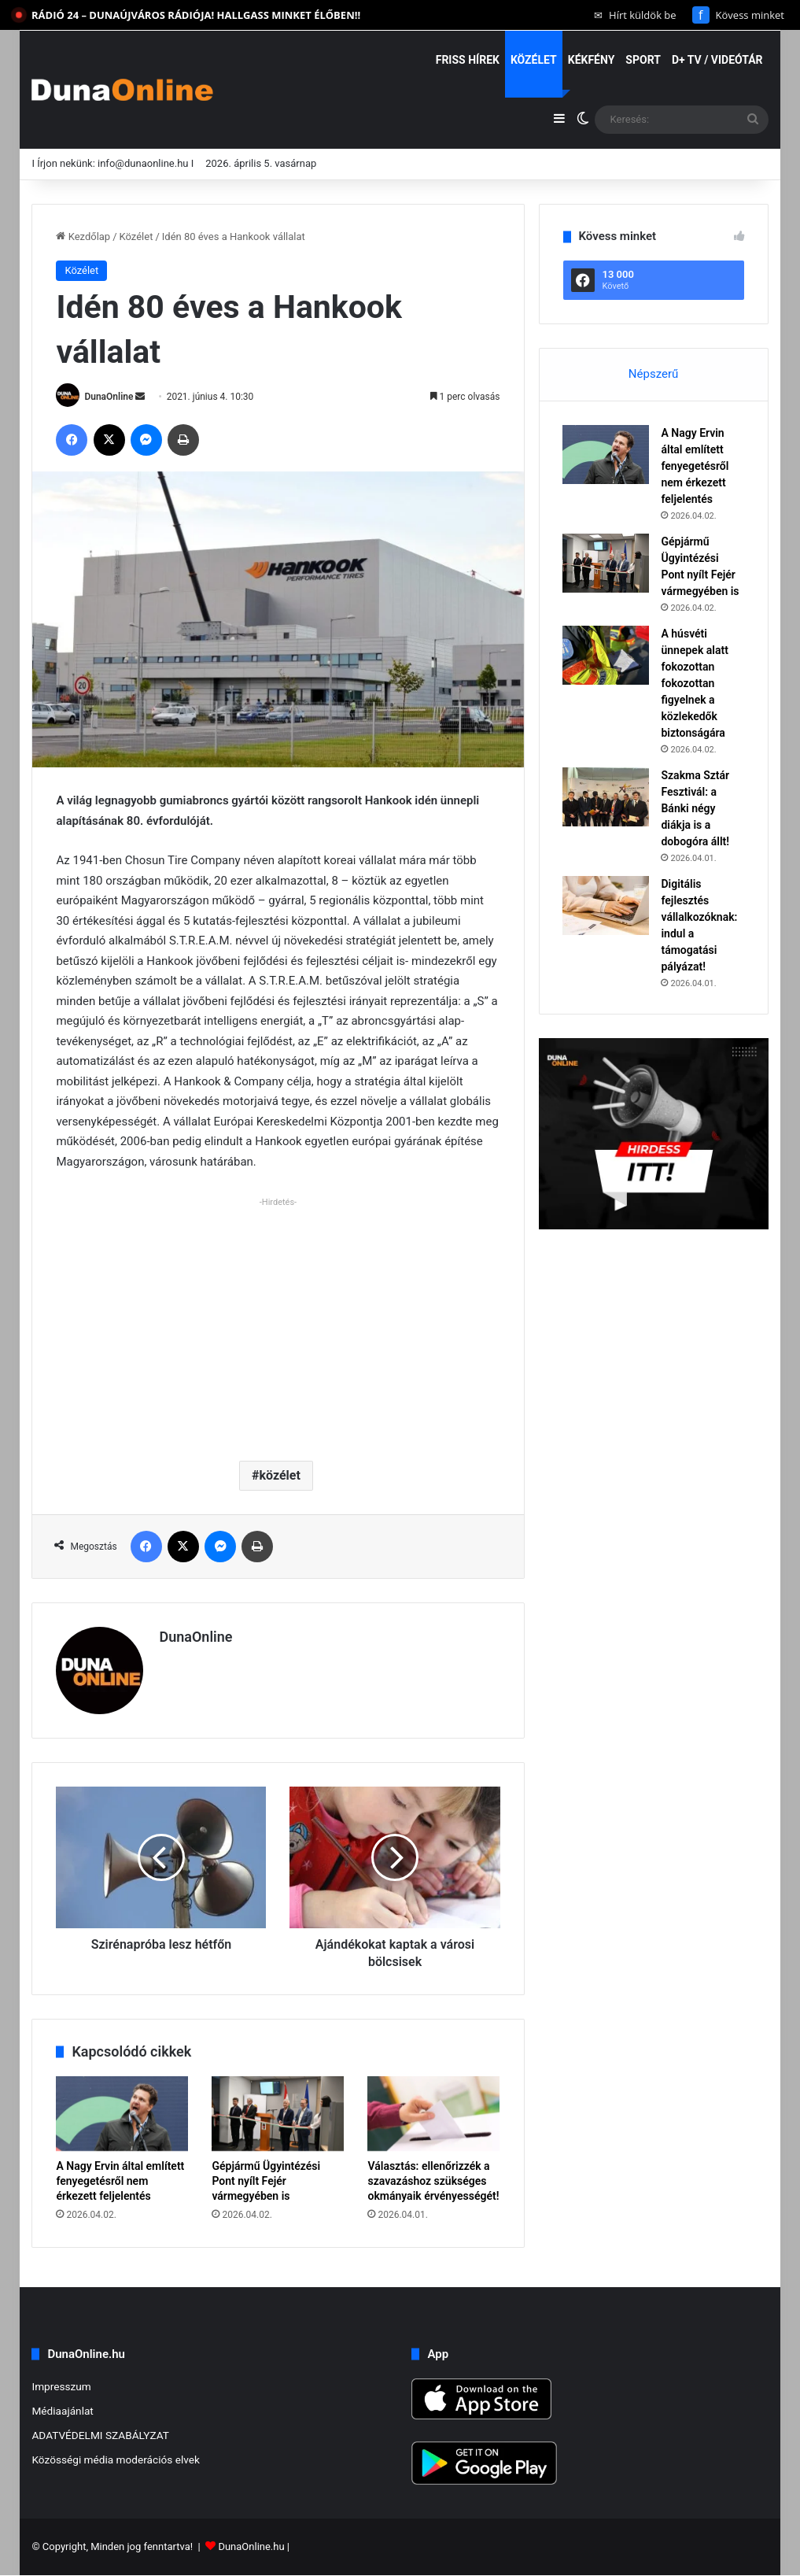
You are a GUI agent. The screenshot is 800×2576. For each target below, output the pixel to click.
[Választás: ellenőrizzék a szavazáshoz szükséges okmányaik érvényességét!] (433, 2113)
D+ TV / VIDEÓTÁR (717, 60)
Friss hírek (468, 60)
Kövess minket (738, 15)
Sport (643, 60)
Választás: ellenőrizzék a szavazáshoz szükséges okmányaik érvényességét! (433, 2181)
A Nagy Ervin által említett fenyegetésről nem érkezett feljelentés (120, 2181)
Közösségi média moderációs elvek (115, 2459)
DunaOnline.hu (251, 2547)
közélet (280, 1475)
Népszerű (653, 374)
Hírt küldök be (635, 15)
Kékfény (591, 60)
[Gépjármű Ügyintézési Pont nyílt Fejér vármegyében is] (278, 2113)
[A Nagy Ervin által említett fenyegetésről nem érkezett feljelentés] (122, 2113)
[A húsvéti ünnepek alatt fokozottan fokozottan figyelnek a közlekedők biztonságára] (606, 655)
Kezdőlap (83, 236)
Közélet (534, 60)
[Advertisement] (278, 1323)
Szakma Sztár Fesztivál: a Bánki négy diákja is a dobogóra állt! (696, 808)
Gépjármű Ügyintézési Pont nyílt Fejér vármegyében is (266, 2181)
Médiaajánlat (62, 2410)
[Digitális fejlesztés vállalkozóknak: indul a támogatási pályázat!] (606, 905)
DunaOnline (108, 396)
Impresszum (60, 2386)
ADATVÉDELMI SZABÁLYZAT (100, 2435)
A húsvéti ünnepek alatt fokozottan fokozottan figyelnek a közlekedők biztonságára (695, 683)
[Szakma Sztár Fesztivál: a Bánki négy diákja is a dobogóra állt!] (606, 796)
